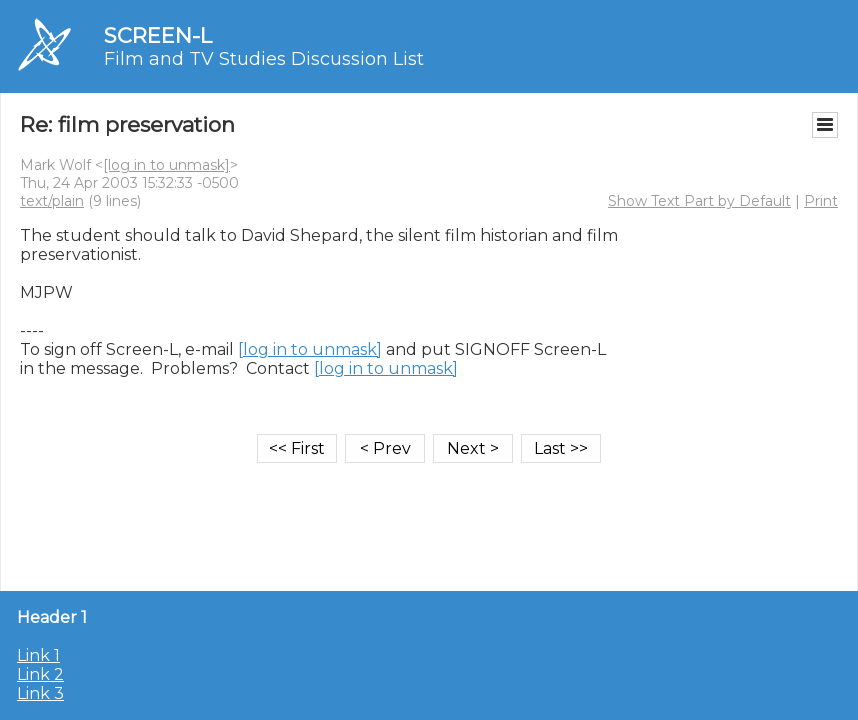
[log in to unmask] (166, 165)
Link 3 (40, 693)
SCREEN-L (158, 35)
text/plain (52, 201)
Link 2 (40, 674)
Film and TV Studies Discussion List (264, 59)
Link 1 (38, 655)
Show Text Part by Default (699, 201)
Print (821, 201)
